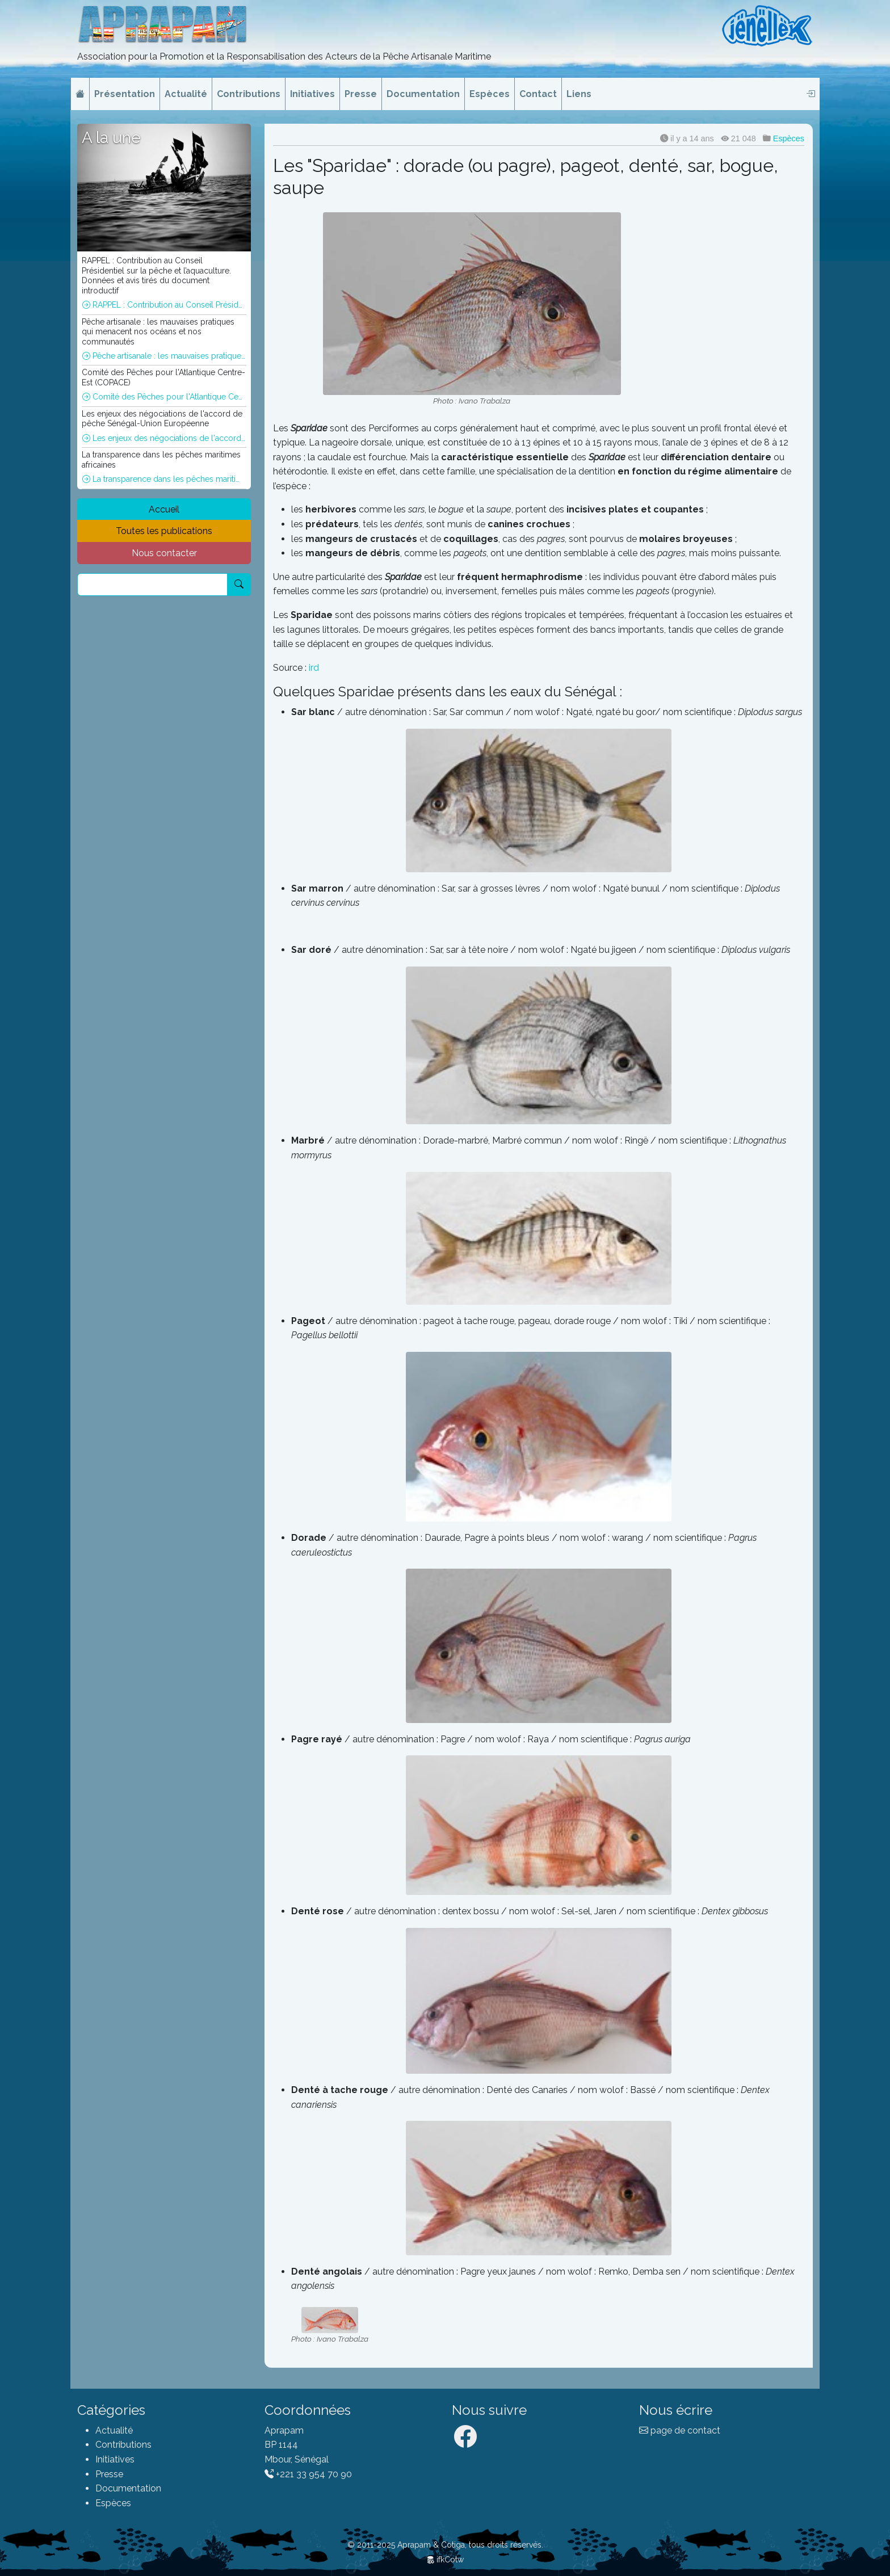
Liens (578, 94)
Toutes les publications (164, 531)
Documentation (423, 94)
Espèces (489, 94)
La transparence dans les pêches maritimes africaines (164, 479)
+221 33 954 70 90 (308, 2474)
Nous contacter (164, 553)
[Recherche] (152, 584)
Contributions (248, 94)
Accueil (164, 509)
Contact (538, 94)
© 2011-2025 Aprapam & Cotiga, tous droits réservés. (445, 2544)
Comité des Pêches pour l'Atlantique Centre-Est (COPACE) (164, 396)
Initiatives (312, 94)
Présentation (124, 94)
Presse (361, 94)
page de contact (679, 2430)
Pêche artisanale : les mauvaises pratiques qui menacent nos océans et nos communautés (164, 355)
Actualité (186, 94)
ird (314, 667)
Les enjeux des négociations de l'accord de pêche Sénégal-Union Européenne (164, 438)
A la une (111, 137)
